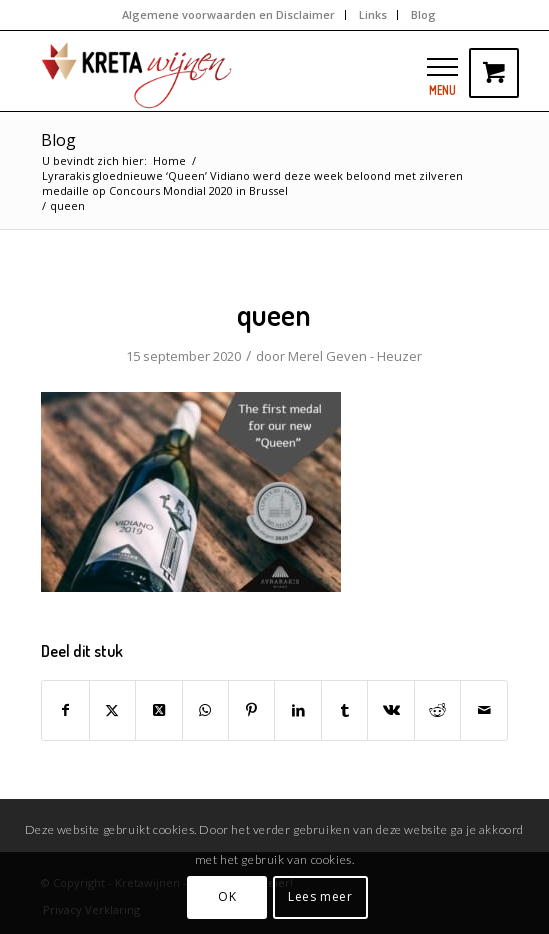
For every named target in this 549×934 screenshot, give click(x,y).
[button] (442, 66)
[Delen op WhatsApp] (205, 710)
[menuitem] (229, 15)
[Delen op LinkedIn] (297, 710)
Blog (423, 14)
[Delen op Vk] (390, 710)
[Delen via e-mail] (484, 710)
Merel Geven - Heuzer (355, 356)
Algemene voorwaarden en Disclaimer (228, 14)
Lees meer (320, 896)
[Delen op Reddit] (437, 710)
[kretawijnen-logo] (227, 71)
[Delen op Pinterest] (251, 710)
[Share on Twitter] (158, 710)
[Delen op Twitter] (112, 710)
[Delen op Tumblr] (344, 710)
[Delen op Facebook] (65, 710)
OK (227, 896)
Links (373, 14)
